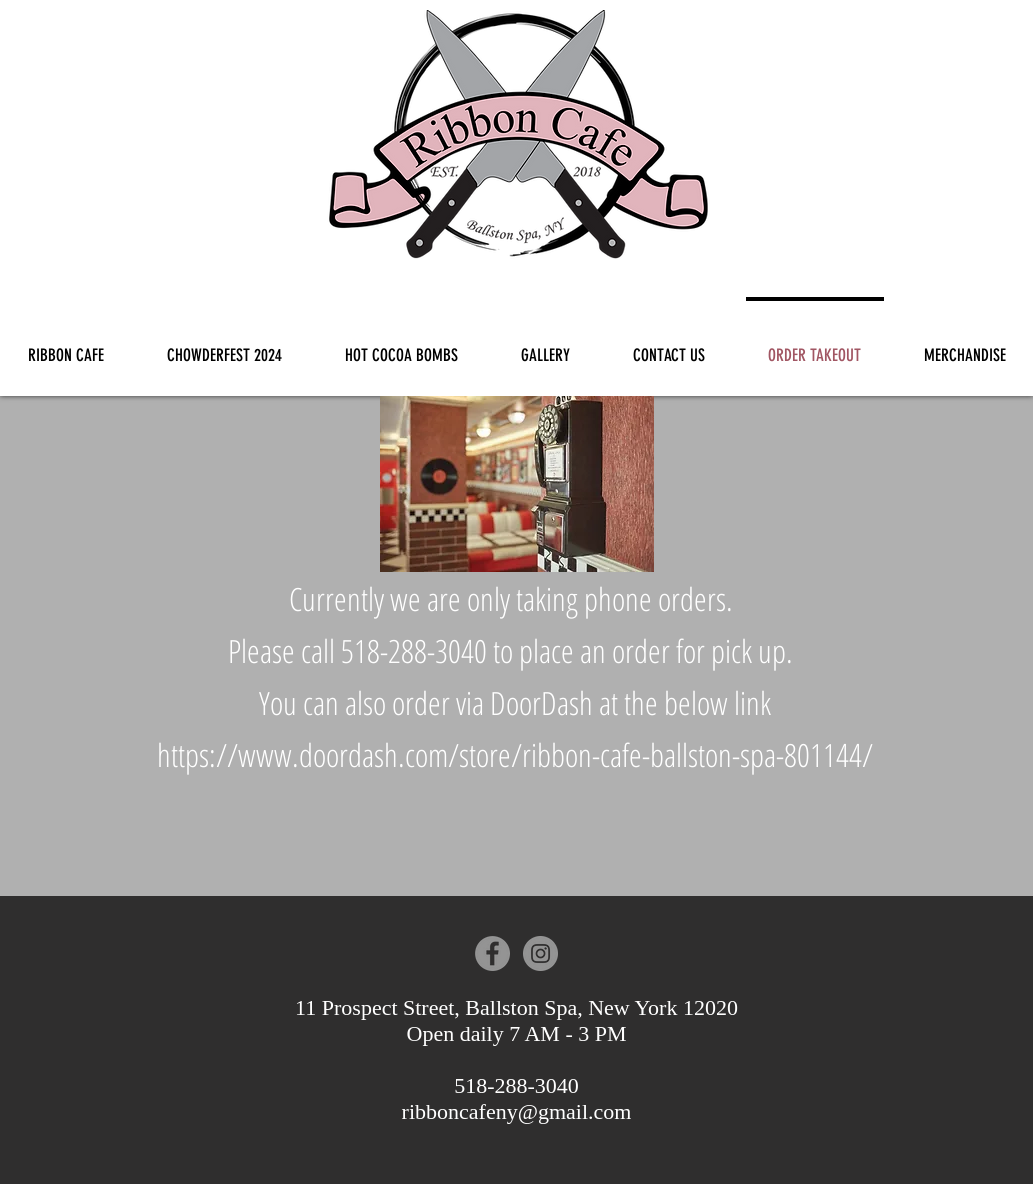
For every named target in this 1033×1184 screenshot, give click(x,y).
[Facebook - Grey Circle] (492, 953)
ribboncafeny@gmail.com (517, 1111)
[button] (546, 346)
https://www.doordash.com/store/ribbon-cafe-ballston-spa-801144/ (515, 754)
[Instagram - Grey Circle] (540, 953)
